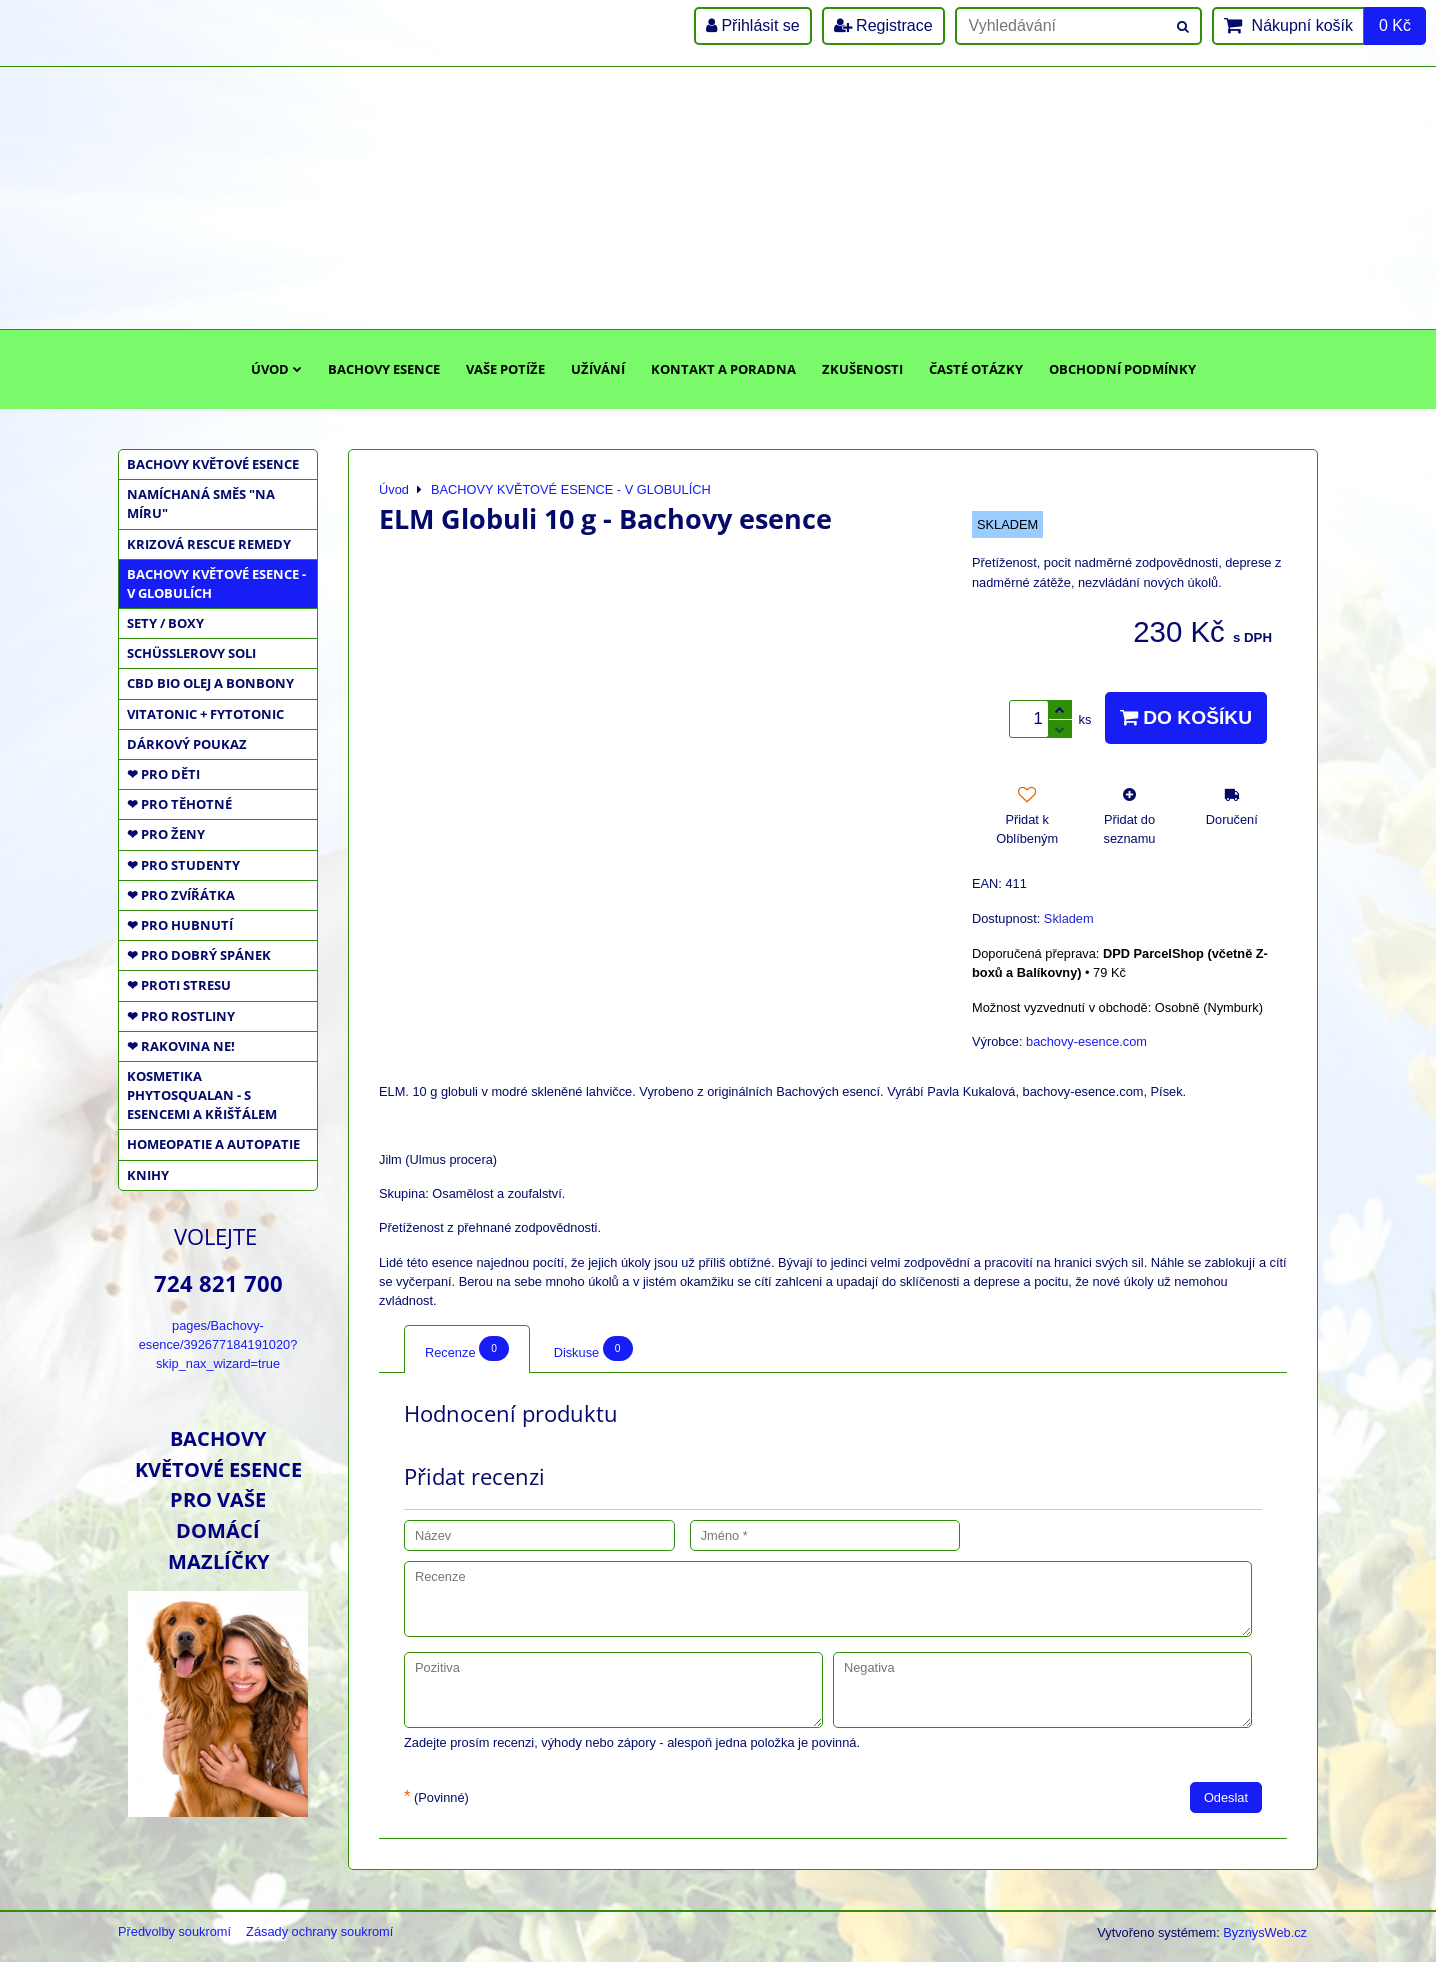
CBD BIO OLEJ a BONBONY (210, 683)
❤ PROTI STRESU (179, 985)
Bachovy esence (384, 369)
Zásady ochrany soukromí (319, 1931)
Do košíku (1186, 717)
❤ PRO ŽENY (166, 834)
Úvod (276, 369)
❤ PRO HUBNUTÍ (180, 925)
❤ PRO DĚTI (163, 774)
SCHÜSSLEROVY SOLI (191, 653)
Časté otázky (976, 369)
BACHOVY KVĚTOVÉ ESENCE (213, 464)
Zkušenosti (862, 369)
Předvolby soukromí (174, 1931)
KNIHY (148, 1175)
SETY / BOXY (165, 623)
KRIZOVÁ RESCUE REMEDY (209, 544)
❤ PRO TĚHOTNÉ (179, 804)
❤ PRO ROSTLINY (181, 1016)
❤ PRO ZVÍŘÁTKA (181, 895)
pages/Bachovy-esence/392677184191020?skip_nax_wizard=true (218, 1344)
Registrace (883, 25)
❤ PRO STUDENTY (183, 865)
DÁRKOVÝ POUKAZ (187, 744)
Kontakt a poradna (723, 369)
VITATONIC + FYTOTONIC (205, 714)
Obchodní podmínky (1122, 369)
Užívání (598, 369)
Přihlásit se (753, 25)
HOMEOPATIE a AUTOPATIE (213, 1144)
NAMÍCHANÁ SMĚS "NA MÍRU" (201, 503)
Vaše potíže (505, 369)
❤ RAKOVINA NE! (181, 1046)
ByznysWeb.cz (1265, 1932)
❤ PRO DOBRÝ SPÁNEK (199, 955)
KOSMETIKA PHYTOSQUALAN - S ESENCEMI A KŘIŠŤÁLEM (202, 1095)
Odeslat (1226, 1797)
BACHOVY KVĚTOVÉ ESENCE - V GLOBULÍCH (216, 583)
